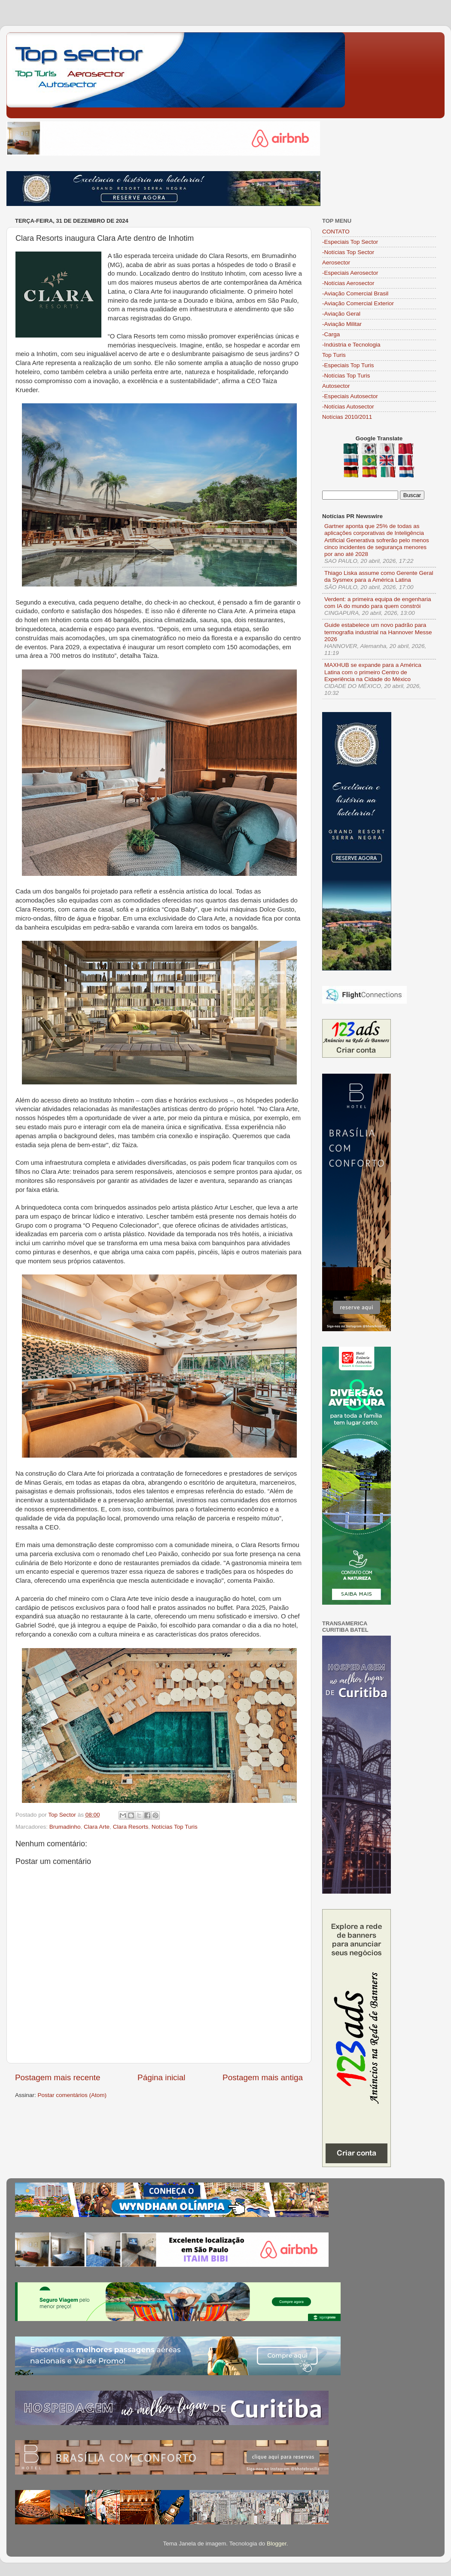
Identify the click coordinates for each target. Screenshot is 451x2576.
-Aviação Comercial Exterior (358, 303)
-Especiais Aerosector (350, 273)
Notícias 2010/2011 (347, 417)
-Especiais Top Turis (348, 365)
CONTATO (336, 231)
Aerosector (336, 262)
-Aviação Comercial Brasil (355, 293)
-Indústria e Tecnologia (351, 344)
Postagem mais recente (57, 2077)
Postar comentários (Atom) (72, 2095)
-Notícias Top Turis (346, 375)
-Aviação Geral (341, 313)
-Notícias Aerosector (348, 283)
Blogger (276, 2543)
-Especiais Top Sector (350, 242)
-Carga (331, 334)
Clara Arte (97, 1827)
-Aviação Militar (342, 324)
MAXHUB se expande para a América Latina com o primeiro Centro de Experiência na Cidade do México (372, 672)
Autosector (336, 386)
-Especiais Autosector (350, 396)
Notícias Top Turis (175, 1827)
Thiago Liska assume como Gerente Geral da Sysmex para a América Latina (378, 576)
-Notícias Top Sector (348, 252)
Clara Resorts (131, 1827)
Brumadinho (65, 1827)
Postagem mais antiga (262, 2077)
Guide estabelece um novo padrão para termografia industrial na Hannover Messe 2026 (378, 632)
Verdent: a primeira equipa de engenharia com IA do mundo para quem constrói (377, 602)
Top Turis (334, 355)
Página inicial (161, 2077)
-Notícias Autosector (348, 406)
